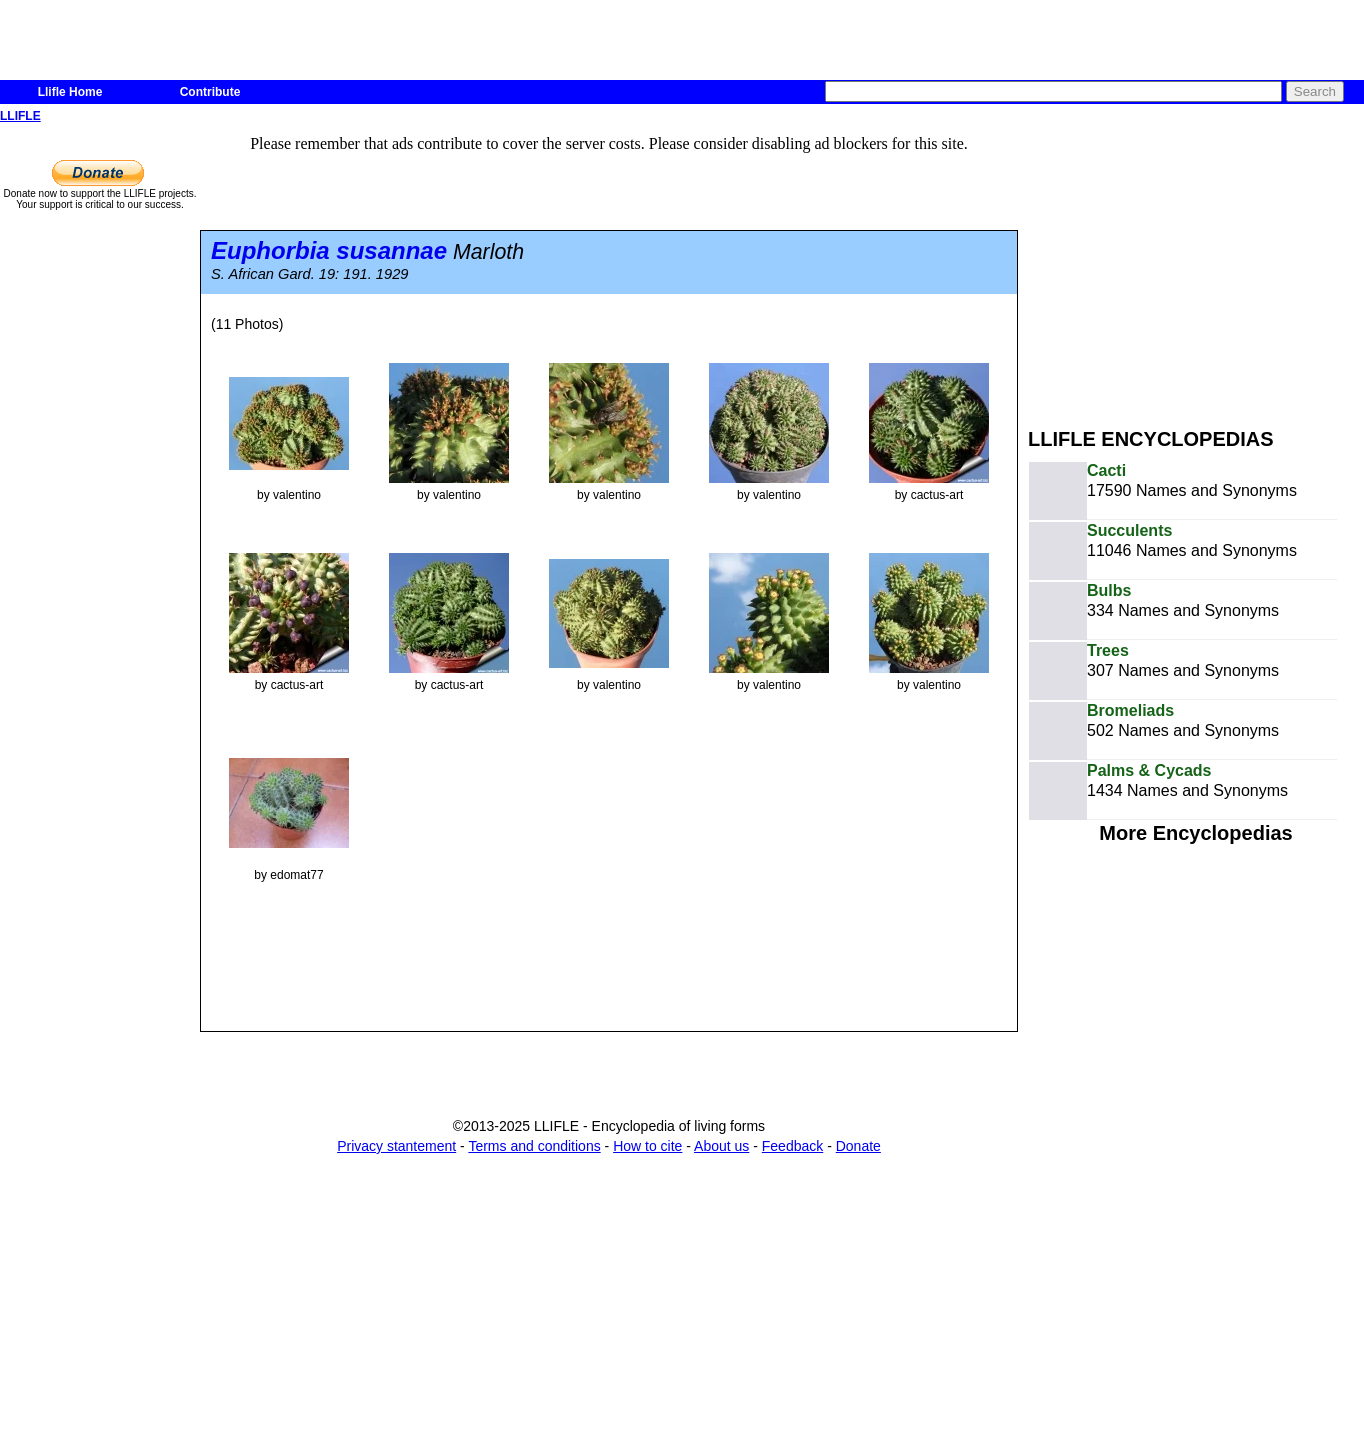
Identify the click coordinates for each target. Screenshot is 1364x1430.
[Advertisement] (1196, 268)
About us (721, 1146)
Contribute (210, 92)
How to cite (647, 1146)
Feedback (792, 1146)
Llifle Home (70, 92)
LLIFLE (20, 116)
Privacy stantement (396, 1146)
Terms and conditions (534, 1146)
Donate (858, 1146)
